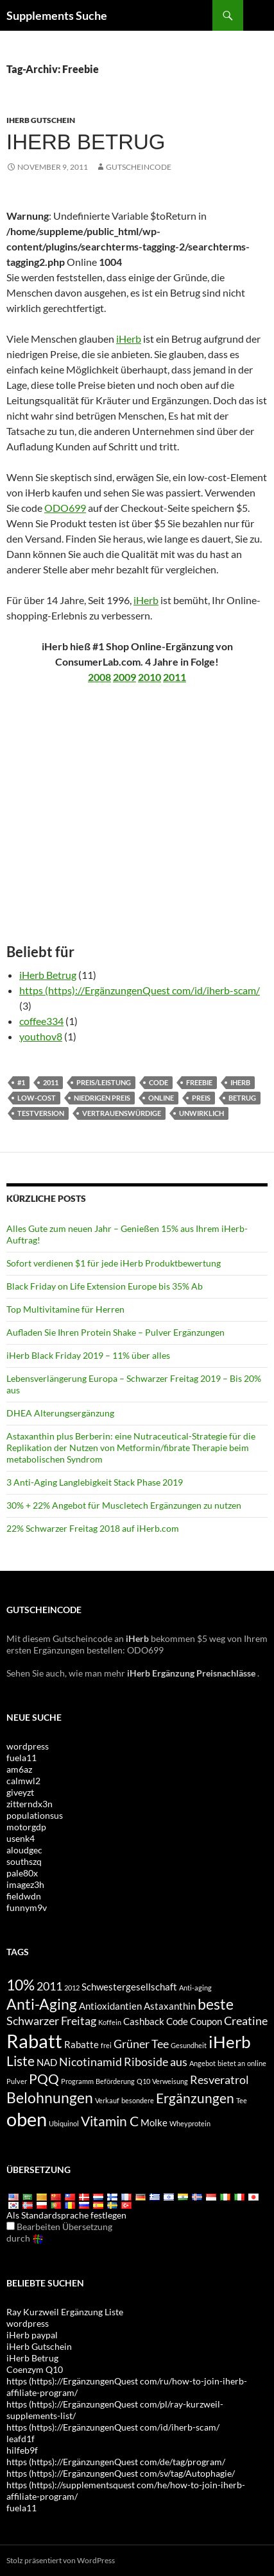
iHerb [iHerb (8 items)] (230, 2041)
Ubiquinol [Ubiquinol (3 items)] (64, 2123)
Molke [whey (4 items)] (154, 2122)
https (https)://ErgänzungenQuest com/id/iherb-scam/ (139, 990)
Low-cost (36, 1098)
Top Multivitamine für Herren (65, 1309)
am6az (19, 1769)
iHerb (128, 338)
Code (158, 1082)
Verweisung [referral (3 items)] (170, 2081)
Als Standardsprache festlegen (66, 2215)
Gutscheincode (138, 167)
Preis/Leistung (103, 1082)
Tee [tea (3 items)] (241, 2100)
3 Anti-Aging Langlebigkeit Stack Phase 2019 (94, 1482)
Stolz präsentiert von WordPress (60, 2560)
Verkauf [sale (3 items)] (107, 2100)
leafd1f (20, 2438)
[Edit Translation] (10, 2226)
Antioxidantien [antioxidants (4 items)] (110, 2006)
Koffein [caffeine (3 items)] (109, 2022)
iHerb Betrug (47, 975)
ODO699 (65, 508)
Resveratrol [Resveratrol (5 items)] (219, 2079)
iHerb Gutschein (40, 120)
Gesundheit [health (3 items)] (189, 2045)
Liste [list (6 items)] (20, 2061)
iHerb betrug (86, 142)
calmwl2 (23, 1780)
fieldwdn (23, 1896)
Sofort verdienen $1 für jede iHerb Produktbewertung (113, 1263)
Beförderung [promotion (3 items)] (115, 2081)
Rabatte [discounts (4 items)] (81, 2044)
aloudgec (24, 1849)
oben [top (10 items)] (26, 2119)
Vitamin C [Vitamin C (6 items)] (110, 2121)
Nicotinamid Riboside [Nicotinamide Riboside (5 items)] (113, 2062)
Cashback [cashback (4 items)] (143, 2021)
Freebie (199, 1082)
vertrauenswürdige (121, 1113)
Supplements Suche (56, 15)
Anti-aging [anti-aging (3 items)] (195, 1987)
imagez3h (25, 1884)
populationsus (34, 1815)
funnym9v (26, 1907)
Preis (201, 1098)
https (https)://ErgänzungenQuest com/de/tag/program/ (115, 2461)
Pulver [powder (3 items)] (16, 2081)
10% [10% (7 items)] (20, 1985)
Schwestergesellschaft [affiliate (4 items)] (129, 1986)
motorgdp (26, 1826)
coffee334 (41, 1021)
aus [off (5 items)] (178, 2062)
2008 (99, 677)
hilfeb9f (22, 2450)
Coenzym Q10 (34, 2369)
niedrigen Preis (102, 1098)
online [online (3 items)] (256, 2063)
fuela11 (21, 1757)
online (161, 1098)
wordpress (27, 1746)
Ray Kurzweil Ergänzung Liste (64, 2311)
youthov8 (40, 1036)
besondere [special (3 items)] (137, 2100)
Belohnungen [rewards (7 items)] (49, 2097)
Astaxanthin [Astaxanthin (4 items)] (170, 2006)
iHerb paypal (32, 2334)
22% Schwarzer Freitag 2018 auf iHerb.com (92, 1528)
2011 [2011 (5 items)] (49, 1986)
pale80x (22, 1872)
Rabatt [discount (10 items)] (34, 2041)
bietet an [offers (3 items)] (231, 2063)
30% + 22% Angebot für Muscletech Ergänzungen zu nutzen (123, 1505)
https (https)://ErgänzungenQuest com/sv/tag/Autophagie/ (120, 2473)
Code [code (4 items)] (177, 2021)
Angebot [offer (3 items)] (202, 2063)
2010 (149, 677)
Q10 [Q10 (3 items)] (143, 2081)
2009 (124, 677)
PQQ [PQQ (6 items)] (44, 2079)
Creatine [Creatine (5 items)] (246, 2021)
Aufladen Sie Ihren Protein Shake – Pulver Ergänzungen (115, 1332)
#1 (21, 1082)
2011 (174, 677)
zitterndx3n (29, 1803)
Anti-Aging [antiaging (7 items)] (41, 2004)
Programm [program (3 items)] (77, 2081)
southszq (24, 1861)
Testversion (40, 1113)
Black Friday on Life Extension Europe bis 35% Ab (104, 1286)
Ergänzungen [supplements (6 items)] (195, 2098)
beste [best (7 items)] (216, 2004)
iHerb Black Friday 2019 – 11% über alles (88, 1355)
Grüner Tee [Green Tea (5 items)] (141, 2044)
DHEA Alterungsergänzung (60, 1412)
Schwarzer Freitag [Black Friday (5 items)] (51, 2021)
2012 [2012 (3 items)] (72, 1987)
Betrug (242, 1098)
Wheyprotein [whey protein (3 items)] (189, 2123)
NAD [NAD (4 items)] (47, 2062)
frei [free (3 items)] (106, 2045)
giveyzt (20, 1792)
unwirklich (201, 1113)
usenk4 (20, 1838)
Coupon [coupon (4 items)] (206, 2021)
